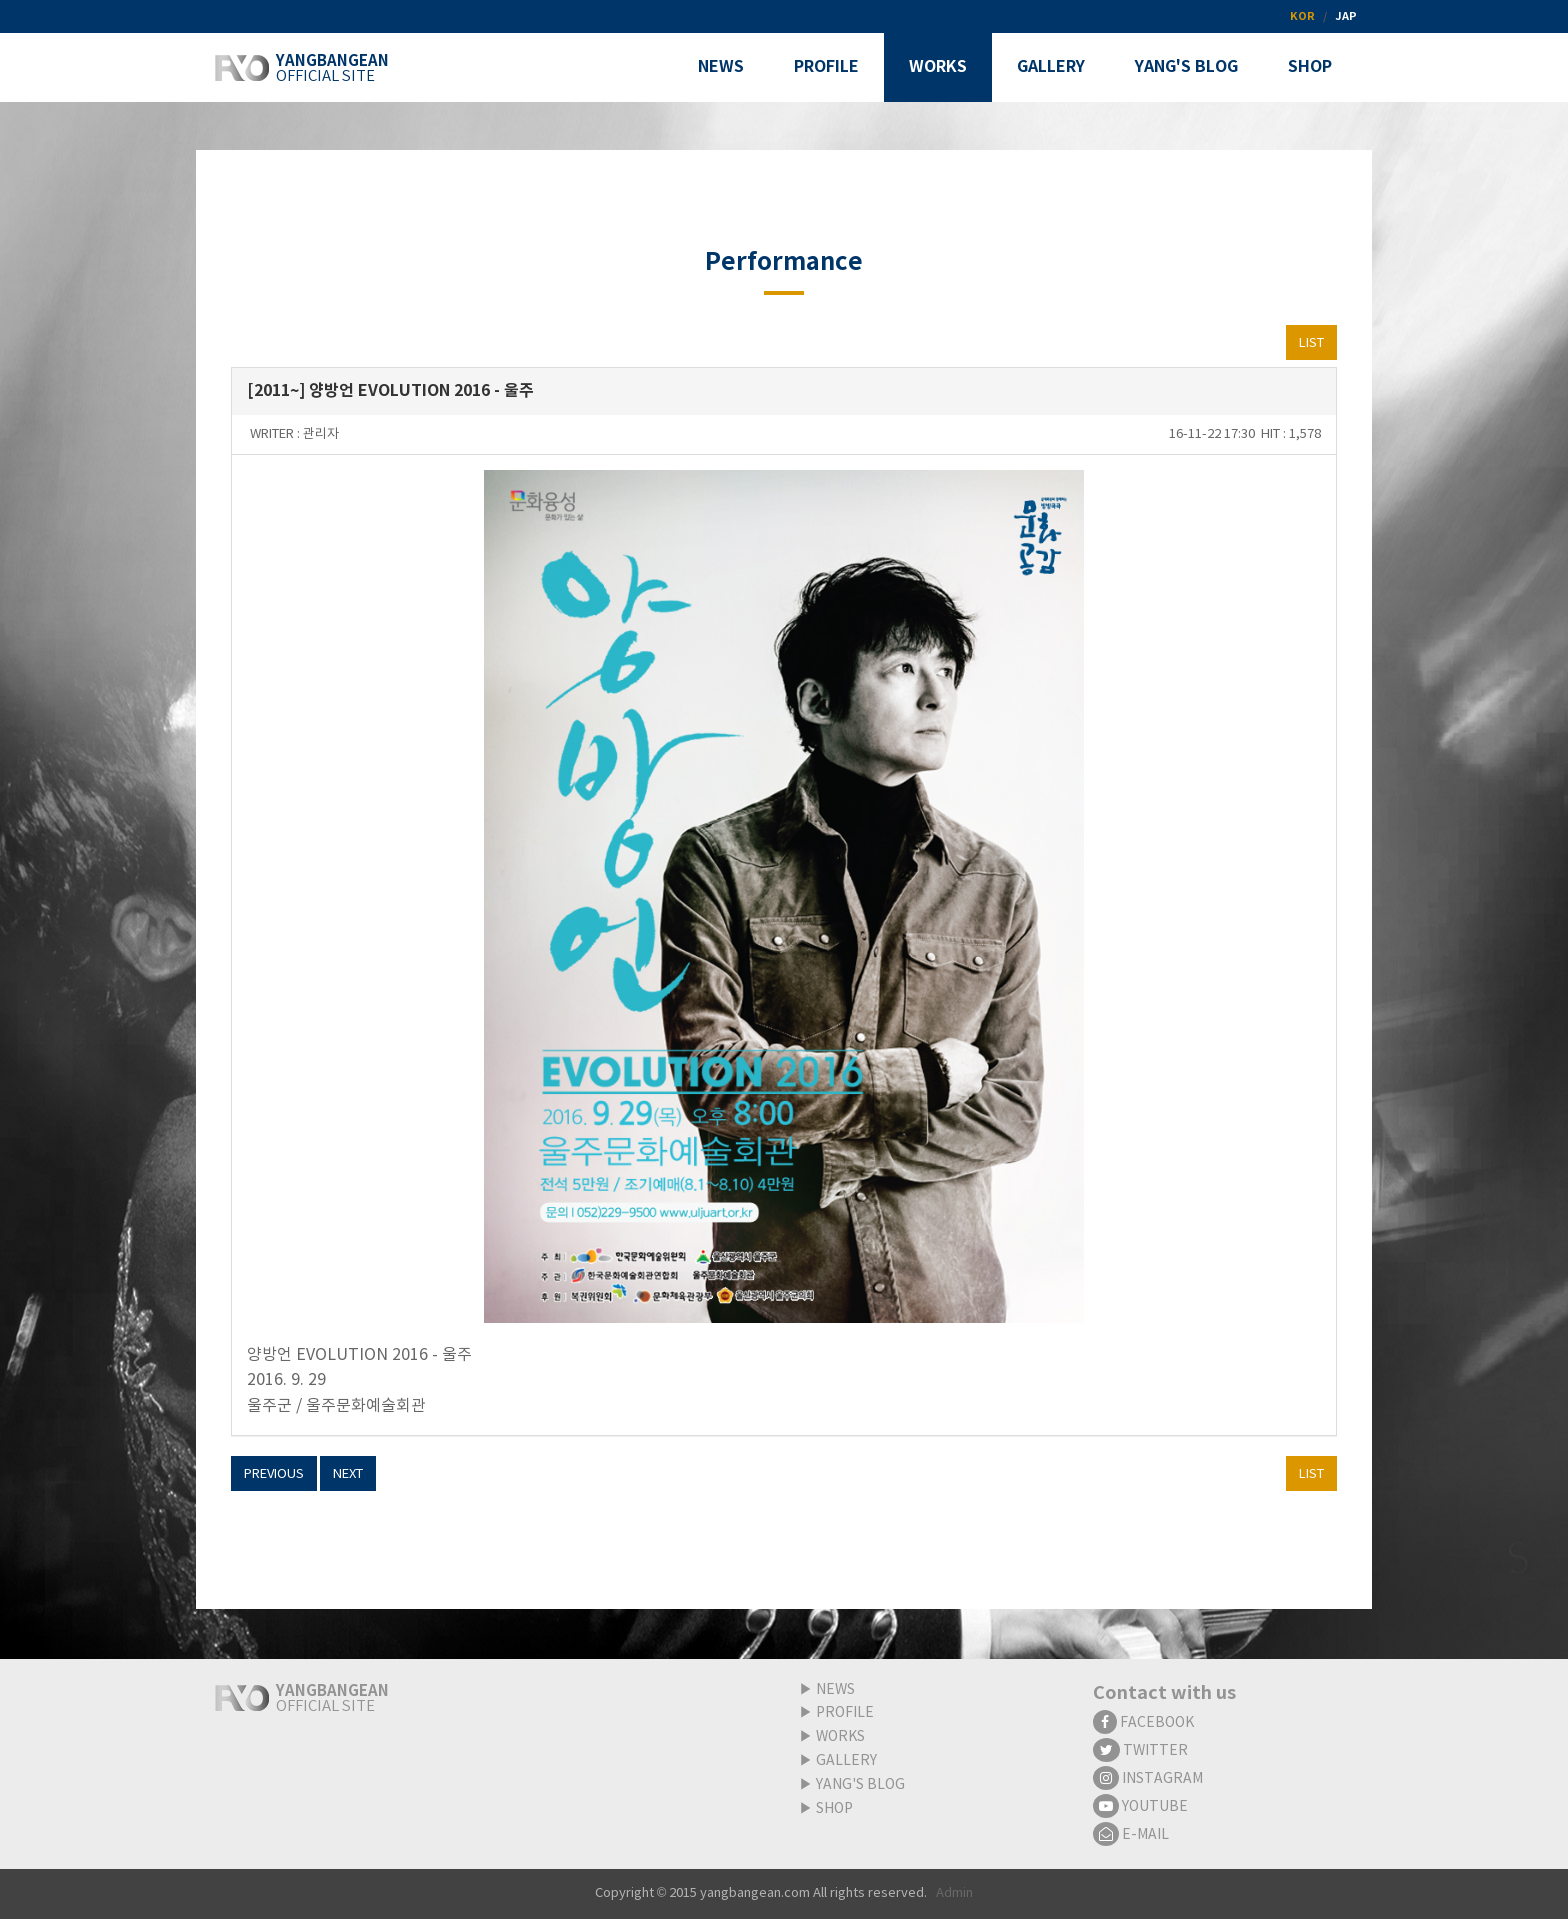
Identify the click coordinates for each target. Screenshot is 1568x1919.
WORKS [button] (938, 67)
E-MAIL (1131, 1835)
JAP (1346, 16)
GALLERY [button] (1051, 67)
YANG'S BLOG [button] (1186, 67)
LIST (1311, 343)
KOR (1302, 16)
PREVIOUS (274, 1474)
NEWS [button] (721, 67)
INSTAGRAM (1148, 1779)
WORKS (840, 1737)
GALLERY (846, 1761)
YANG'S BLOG (860, 1785)
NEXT (348, 1474)
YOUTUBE (1140, 1807)
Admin (954, 1893)
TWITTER (1140, 1751)
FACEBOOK (1143, 1723)
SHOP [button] (1310, 67)
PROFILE (845, 1713)
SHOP (834, 1809)
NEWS (835, 1690)
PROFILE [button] (826, 67)
